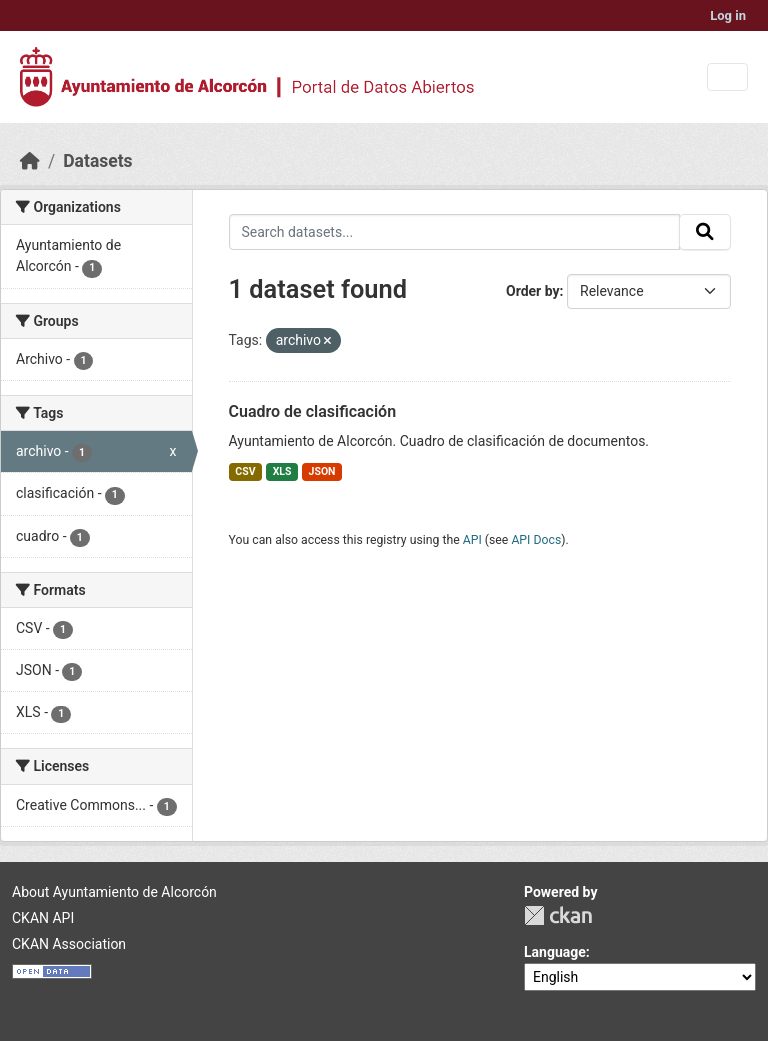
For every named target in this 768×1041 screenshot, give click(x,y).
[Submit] (705, 232)
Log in (728, 15)
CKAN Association (69, 944)
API (472, 540)
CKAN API (43, 918)
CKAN (558, 915)
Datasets (97, 161)
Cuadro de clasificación (313, 411)
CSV (245, 471)
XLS (282, 471)
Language (555, 952)
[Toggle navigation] (727, 77)
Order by (533, 291)
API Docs (536, 540)
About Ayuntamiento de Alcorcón (114, 892)
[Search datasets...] (455, 232)
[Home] (30, 161)
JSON (322, 471)
